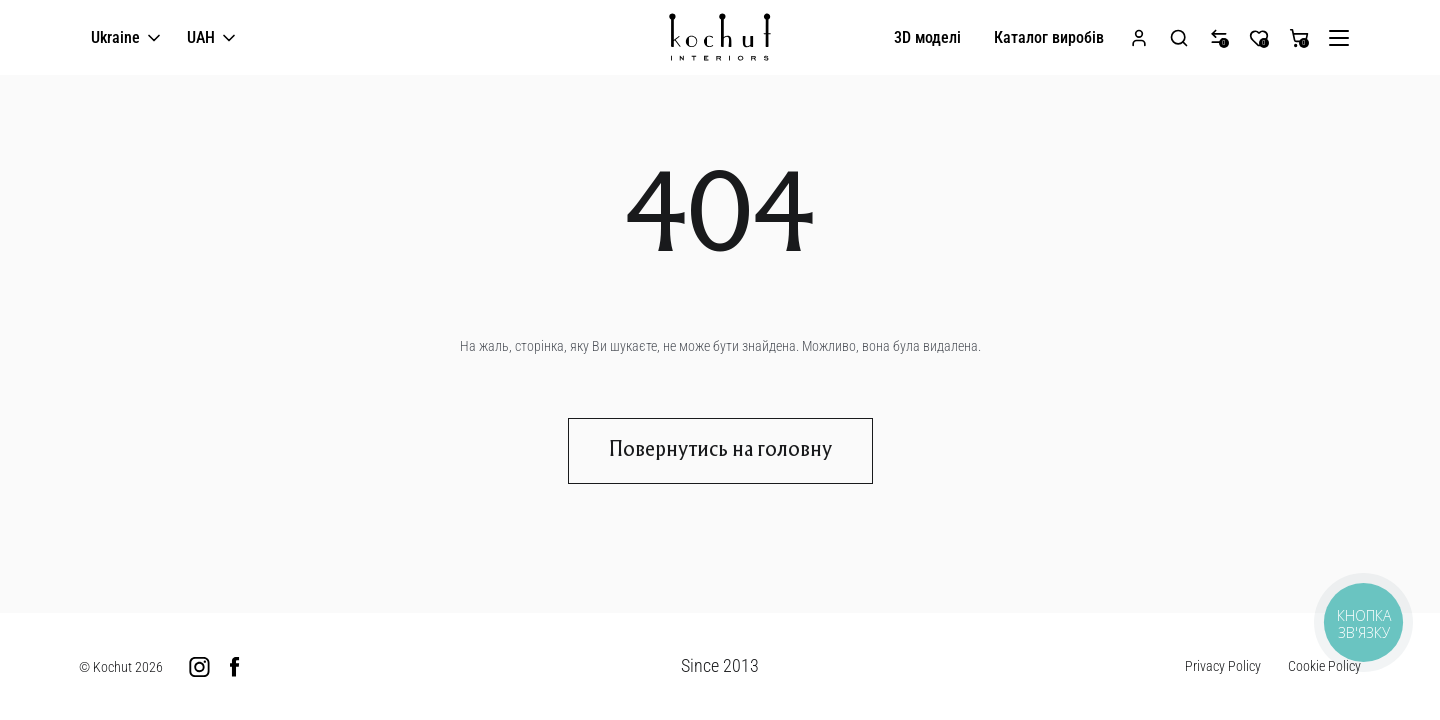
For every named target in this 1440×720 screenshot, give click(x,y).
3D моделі (927, 37)
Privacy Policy (1223, 666)
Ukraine (127, 38)
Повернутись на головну (720, 451)
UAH (213, 38)
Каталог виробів (1049, 37)
